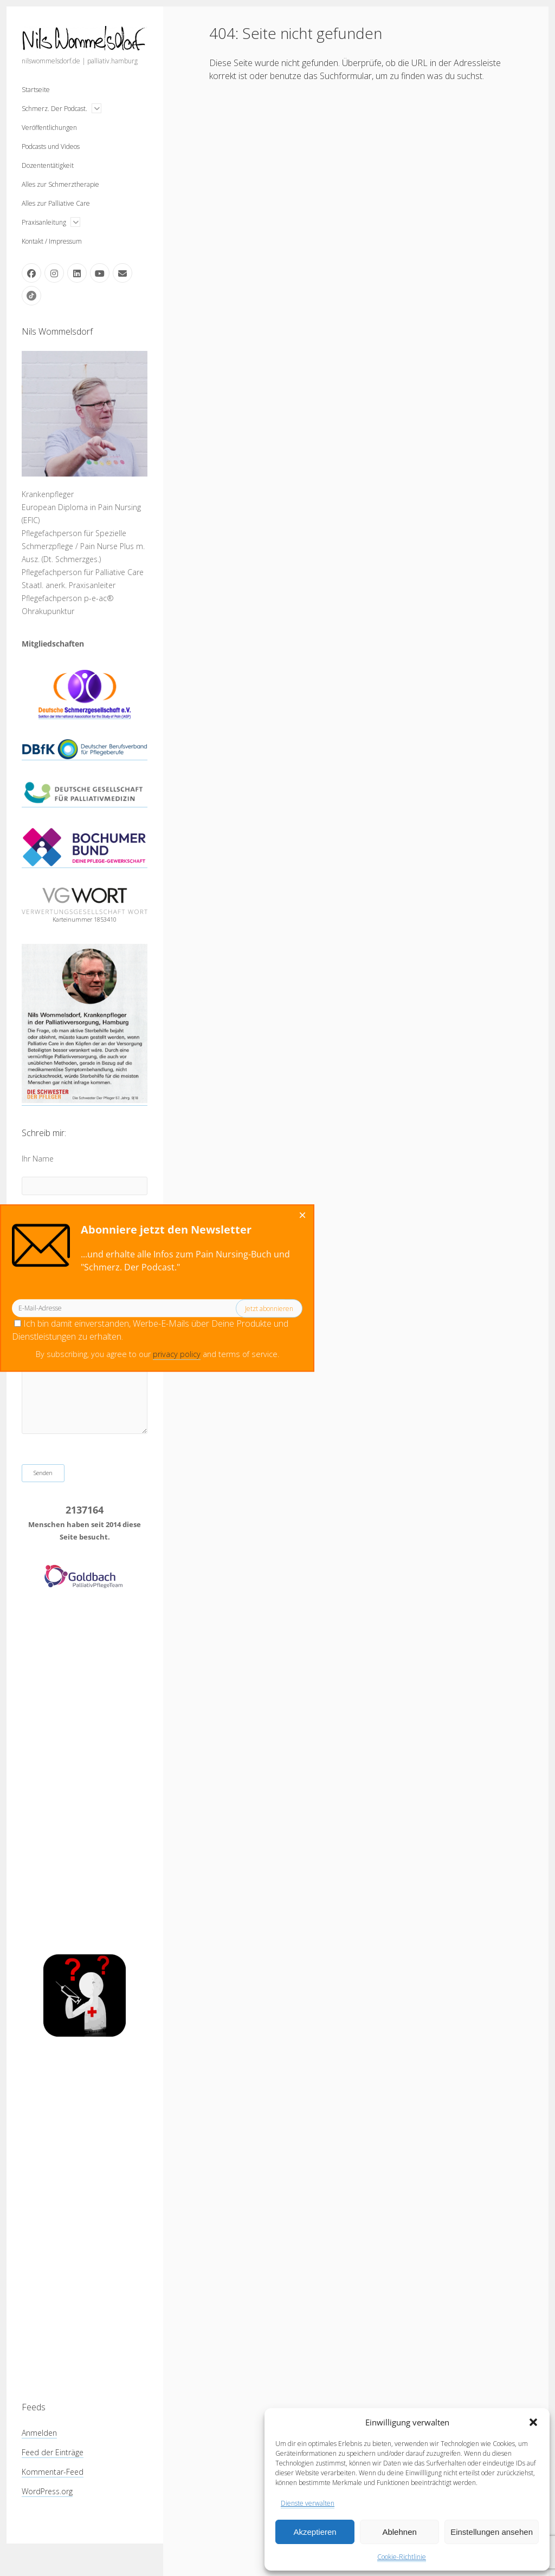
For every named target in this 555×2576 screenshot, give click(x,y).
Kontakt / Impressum (52, 241)
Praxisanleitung (44, 222)
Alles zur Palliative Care (56, 203)
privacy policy (49, 1354)
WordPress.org (47, 2491)
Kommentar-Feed (52, 2472)
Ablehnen (399, 2531)
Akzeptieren (314, 2531)
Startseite (36, 89)
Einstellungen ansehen (491, 2531)
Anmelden (39, 2433)
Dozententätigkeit (48, 165)
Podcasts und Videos (51, 146)
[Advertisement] (84, 1772)
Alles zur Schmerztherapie (60, 184)
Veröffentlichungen (49, 127)
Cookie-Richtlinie (401, 2556)
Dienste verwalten (307, 2503)
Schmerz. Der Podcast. (54, 108)
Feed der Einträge (52, 2452)
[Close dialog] (175, 1216)
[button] (533, 2422)
